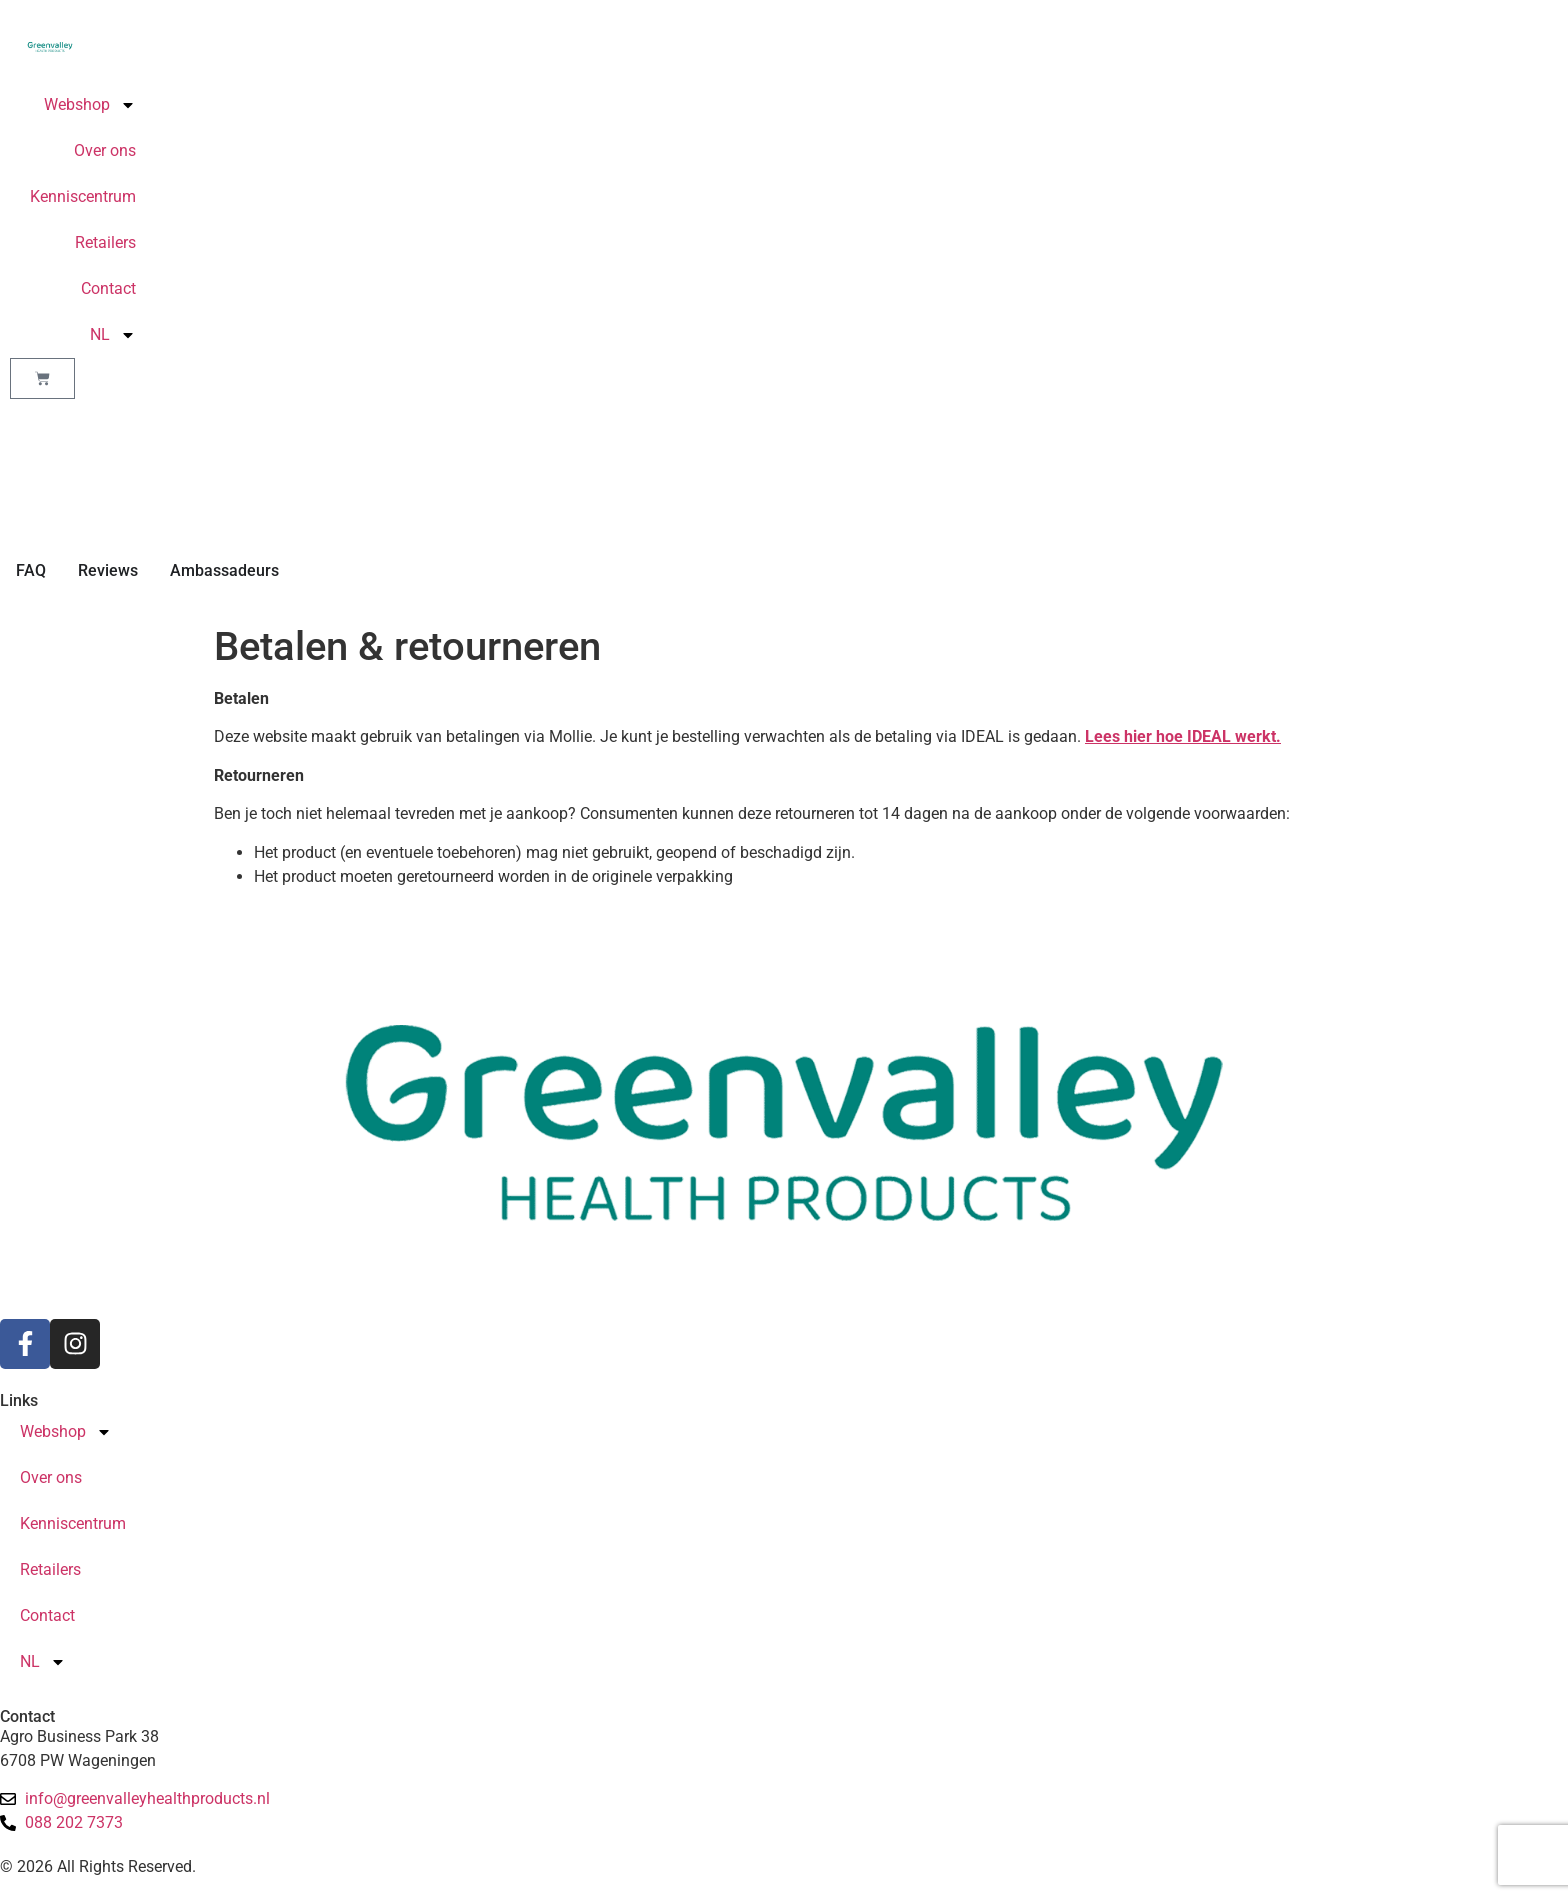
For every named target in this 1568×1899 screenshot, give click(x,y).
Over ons (105, 150)
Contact (108, 288)
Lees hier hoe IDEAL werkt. (1183, 736)
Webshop (90, 105)
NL (113, 335)
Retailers (105, 242)
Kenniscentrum (83, 196)
